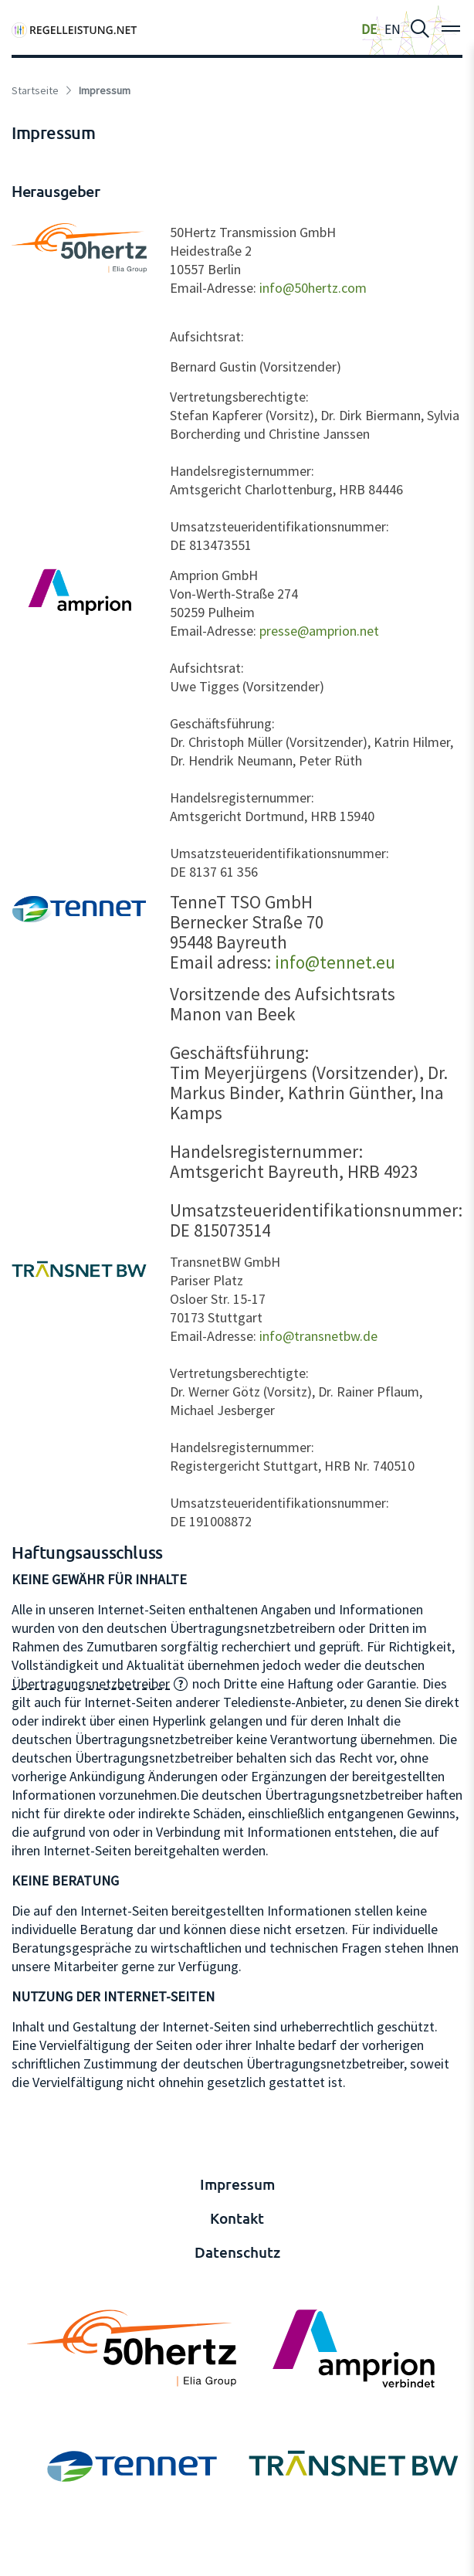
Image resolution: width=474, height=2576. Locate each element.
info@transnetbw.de (318, 1336)
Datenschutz (237, 2252)
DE (369, 29)
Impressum (237, 2184)
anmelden (32, 2562)
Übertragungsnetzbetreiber (91, 1683)
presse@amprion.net (319, 631)
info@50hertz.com (313, 288)
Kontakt (237, 2218)
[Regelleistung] (74, 29)
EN (392, 29)
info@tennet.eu (335, 962)
